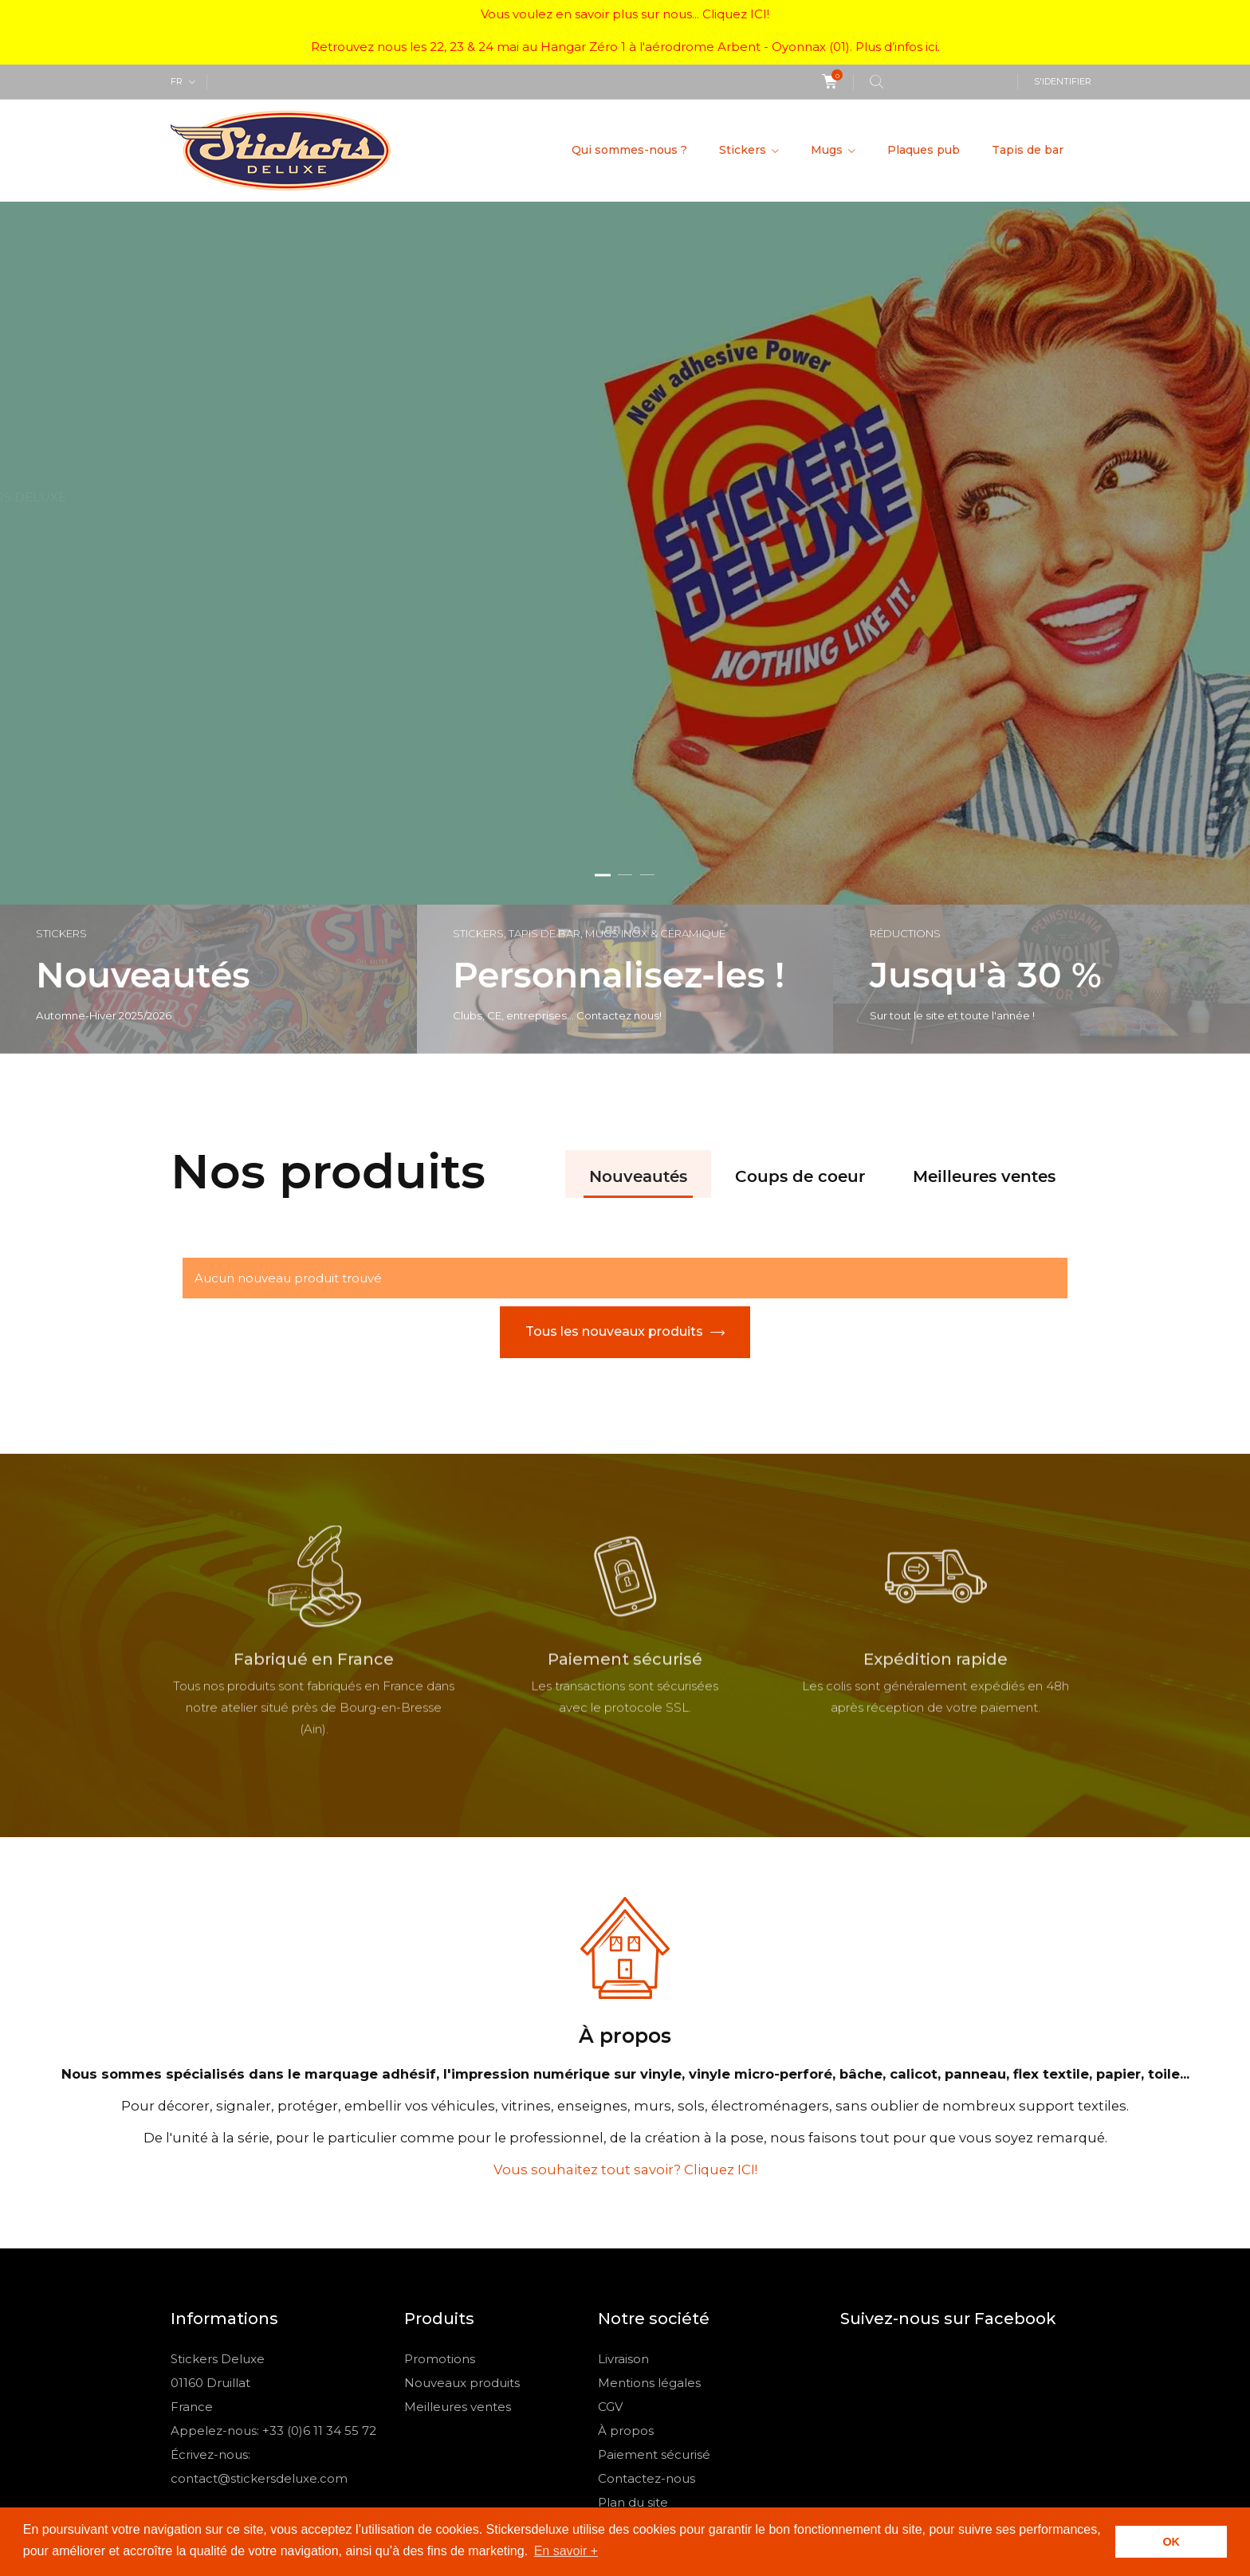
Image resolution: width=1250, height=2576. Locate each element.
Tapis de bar (1027, 150)
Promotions (439, 2157)
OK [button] (1171, 2541)
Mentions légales (649, 2181)
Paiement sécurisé (654, 2252)
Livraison (623, 2157)
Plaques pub (923, 150)
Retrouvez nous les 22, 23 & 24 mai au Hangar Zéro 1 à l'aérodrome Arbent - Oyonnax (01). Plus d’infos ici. (625, 46)
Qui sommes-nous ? (629, 150)
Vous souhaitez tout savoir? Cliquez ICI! (625, 1968)
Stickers (744, 150)
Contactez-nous (646, 2276)
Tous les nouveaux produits (614, 1129)
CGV (610, 2205)
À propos (626, 2228)
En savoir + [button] (566, 2551)
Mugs (828, 150)
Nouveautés (638, 976)
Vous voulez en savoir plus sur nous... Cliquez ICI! (625, 14)
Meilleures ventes (984, 976)
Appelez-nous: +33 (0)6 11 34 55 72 (273, 2228)
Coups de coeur (800, 976)
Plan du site (633, 2300)
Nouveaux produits (462, 2181)
